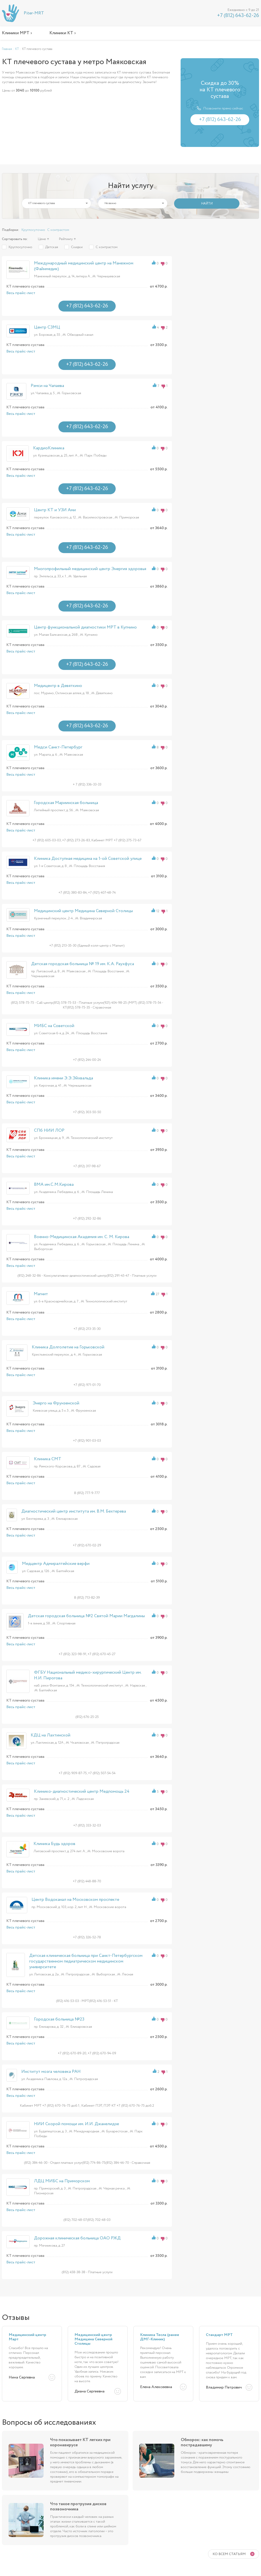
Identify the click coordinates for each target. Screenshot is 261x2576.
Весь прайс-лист (20, 293)
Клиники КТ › (62, 33)
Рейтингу (66, 239)
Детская (51, 247)
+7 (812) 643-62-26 (238, 15)
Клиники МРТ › (17, 33)
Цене (42, 239)
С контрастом (58, 229)
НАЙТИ (207, 203)
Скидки (77, 247)
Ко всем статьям (229, 2554)
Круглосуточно (33, 229)
